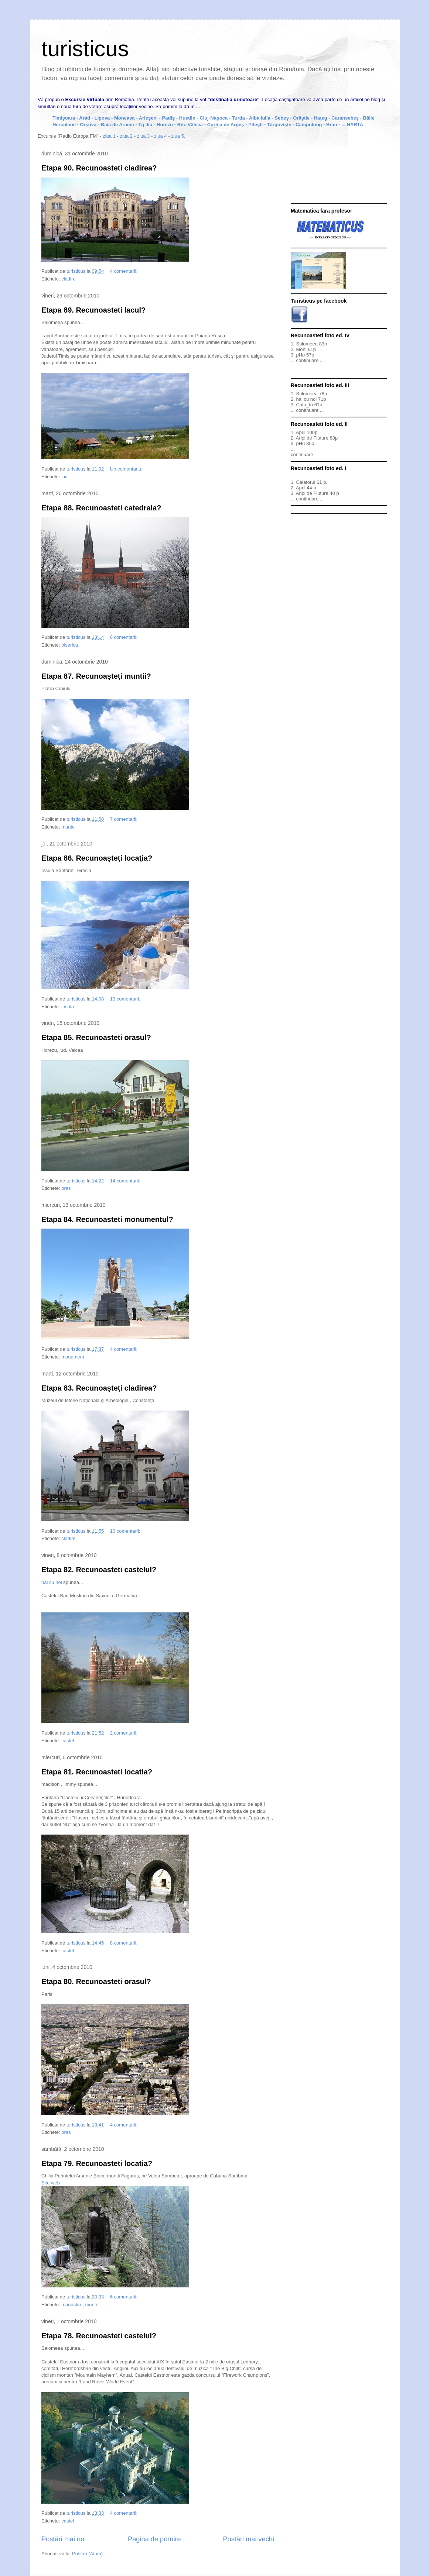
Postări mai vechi (248, 2539)
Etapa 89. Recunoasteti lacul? (93, 310)
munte (68, 827)
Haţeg (320, 118)
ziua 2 (126, 136)
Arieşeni (148, 118)
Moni (301, 349)
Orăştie (301, 118)
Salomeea (307, 344)
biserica (69, 645)
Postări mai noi (63, 2539)
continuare (308, 360)
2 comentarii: (124, 1733)
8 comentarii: (124, 1943)
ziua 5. (178, 136)
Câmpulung (309, 124)
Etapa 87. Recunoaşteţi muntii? (96, 676)
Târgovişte (279, 124)
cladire (68, 279)
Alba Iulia (259, 118)
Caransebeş (345, 118)
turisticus (85, 48)
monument (72, 1357)
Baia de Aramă (117, 124)
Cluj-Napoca (213, 118)
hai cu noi (51, 1582)
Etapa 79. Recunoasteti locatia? (96, 2163)
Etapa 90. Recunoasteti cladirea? (99, 168)
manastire (71, 2304)
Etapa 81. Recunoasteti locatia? (96, 1772)
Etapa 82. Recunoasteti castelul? (98, 1570)
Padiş (168, 118)
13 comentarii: (125, 999)
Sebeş (281, 118)
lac (64, 476)
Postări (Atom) (87, 2553)
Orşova (88, 124)
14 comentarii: (125, 1181)
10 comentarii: (125, 1531)
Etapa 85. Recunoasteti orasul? (96, 1037)
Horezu (165, 124)
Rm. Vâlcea (190, 124)
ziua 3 (143, 136)
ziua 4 (160, 136)
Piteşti (256, 124)
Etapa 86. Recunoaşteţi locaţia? (96, 858)
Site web (50, 2183)
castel (67, 1740)
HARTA (355, 124)
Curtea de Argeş (225, 124)
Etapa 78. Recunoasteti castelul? (98, 2336)
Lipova (102, 118)
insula (67, 1006)
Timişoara (64, 118)
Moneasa (124, 118)
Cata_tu (304, 404)
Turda (238, 118)
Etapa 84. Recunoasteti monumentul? (107, 1219)
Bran (332, 124)
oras (66, 1188)
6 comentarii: (124, 637)
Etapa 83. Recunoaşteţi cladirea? (99, 1388)
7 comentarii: (124, 819)
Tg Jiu (145, 124)
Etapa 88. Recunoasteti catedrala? (101, 508)
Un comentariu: (127, 469)
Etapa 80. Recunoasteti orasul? (96, 1981)
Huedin (187, 118)
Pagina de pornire (154, 2539)
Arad (85, 118)
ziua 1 (109, 136)
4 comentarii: (124, 271)
